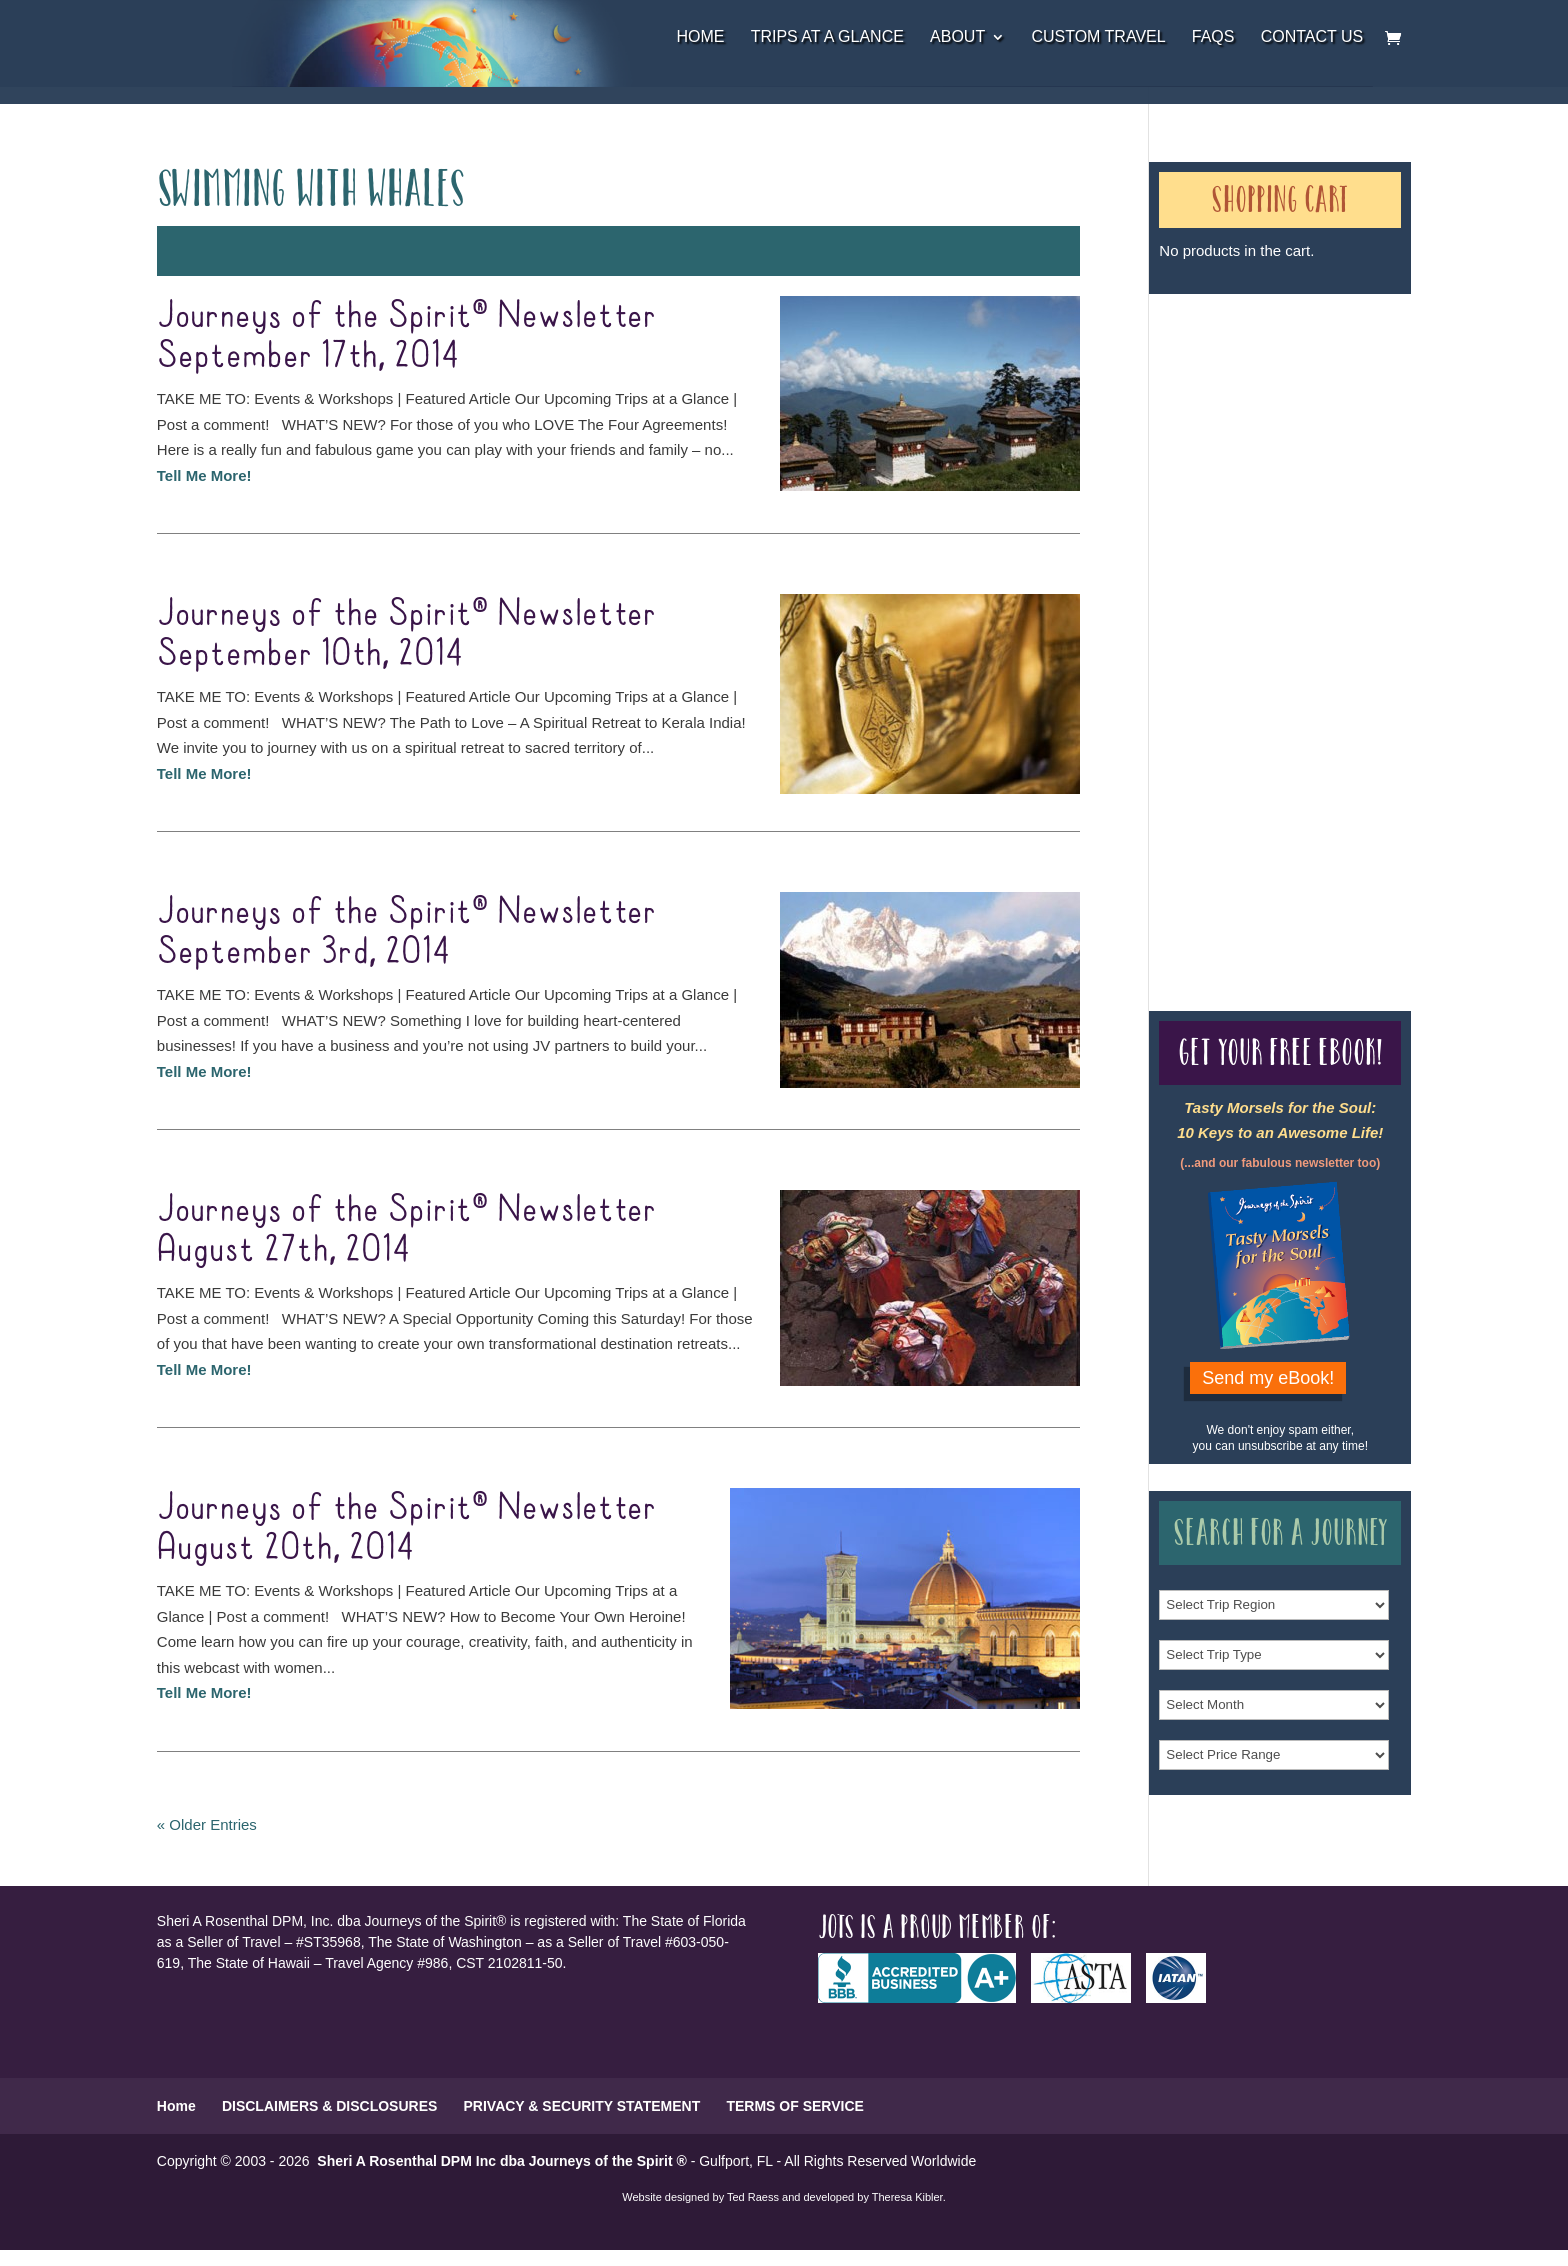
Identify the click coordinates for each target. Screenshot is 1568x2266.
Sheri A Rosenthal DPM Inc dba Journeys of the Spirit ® (501, 2161)
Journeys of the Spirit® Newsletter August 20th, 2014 (406, 1528)
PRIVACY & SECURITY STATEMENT (582, 2106)
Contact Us (1312, 37)
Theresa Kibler (907, 2197)
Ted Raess (753, 2197)
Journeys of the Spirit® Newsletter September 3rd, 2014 (406, 932)
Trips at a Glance (827, 37)
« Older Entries (207, 1824)
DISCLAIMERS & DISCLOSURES (329, 2106)
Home (700, 37)
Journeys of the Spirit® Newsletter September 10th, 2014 (406, 634)
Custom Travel (1098, 37)
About (957, 37)
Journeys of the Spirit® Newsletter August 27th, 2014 (406, 1230)
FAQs (1213, 37)
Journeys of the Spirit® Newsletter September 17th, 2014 (406, 336)
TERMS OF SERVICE (794, 2106)
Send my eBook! (1268, 1378)
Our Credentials (1201, 616)
